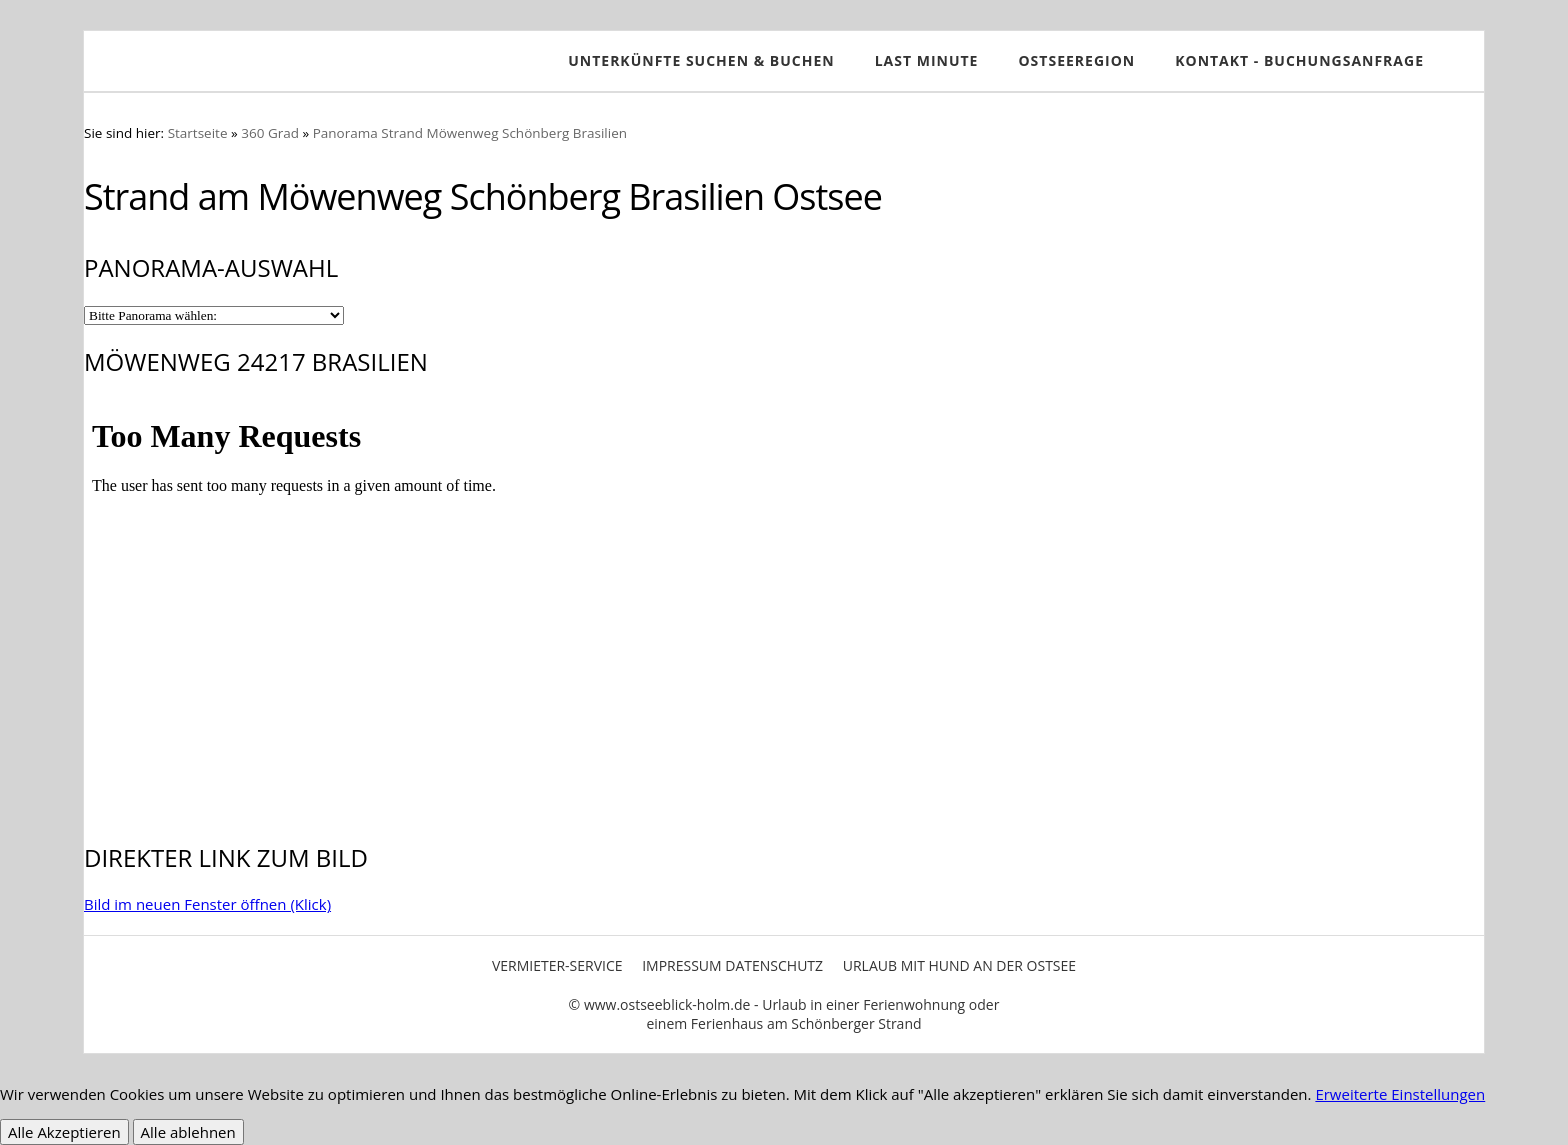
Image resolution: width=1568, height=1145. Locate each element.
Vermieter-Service (557, 965)
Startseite (198, 133)
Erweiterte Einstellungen (1400, 1094)
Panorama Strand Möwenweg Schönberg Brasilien (470, 133)
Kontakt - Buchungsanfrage (1299, 60)
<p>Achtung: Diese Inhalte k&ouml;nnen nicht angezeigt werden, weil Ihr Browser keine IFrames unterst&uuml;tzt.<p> (784, 607)
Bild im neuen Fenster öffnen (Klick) (207, 904)
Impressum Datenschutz (732, 965)
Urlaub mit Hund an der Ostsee (959, 965)
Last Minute (927, 60)
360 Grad (270, 133)
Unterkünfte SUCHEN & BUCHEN (701, 60)
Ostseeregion (1076, 60)
